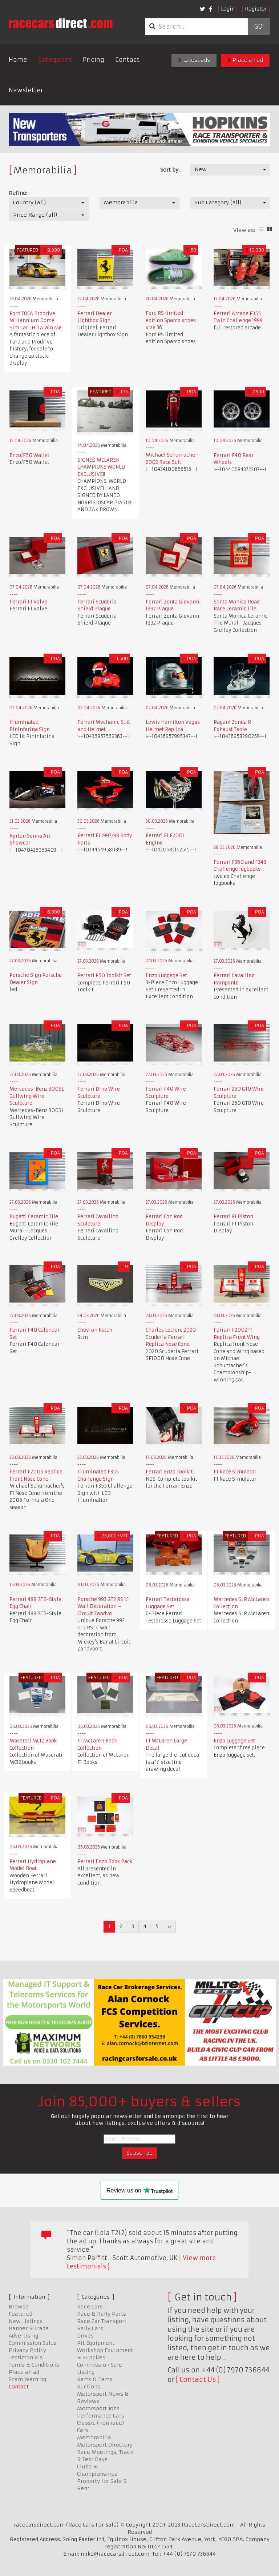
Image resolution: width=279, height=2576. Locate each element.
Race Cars (90, 2306)
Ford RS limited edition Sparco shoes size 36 (171, 320)
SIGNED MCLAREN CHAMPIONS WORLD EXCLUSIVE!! (101, 467)
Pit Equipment (95, 2343)
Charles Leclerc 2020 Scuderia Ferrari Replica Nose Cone (171, 1337)
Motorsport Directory (105, 2444)
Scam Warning (27, 2379)
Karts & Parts (94, 2379)
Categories (55, 59)
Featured (20, 2314)
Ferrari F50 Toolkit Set (104, 975)
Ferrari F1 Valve (28, 602)
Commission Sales (33, 2343)
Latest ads (194, 60)
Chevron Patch (94, 1330)
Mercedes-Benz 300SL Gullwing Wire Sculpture (36, 1096)
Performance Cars (100, 2415)
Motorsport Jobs (98, 2408)
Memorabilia (94, 2437)
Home (18, 59)
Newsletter (26, 90)
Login (228, 8)
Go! (259, 26)
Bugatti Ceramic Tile (33, 1216)
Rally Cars (90, 2328)
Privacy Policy (27, 2350)
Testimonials (26, 2357)
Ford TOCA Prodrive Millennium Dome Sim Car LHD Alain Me (35, 320)
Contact (127, 59)
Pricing (93, 59)
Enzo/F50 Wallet (29, 455)
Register (256, 8)
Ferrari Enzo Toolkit (169, 1472)
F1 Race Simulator (235, 1472)
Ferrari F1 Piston (233, 1216)
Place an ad (245, 60)
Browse (19, 2306)
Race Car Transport (101, 2321)
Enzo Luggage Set (166, 975)
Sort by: (169, 169)
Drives (85, 2335)
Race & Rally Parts (101, 2314)
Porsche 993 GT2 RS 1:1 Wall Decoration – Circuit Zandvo (103, 1606)
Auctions (88, 2386)
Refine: (18, 193)
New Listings (26, 2321)
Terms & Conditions (34, 2365)
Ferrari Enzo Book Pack (104, 1861)
